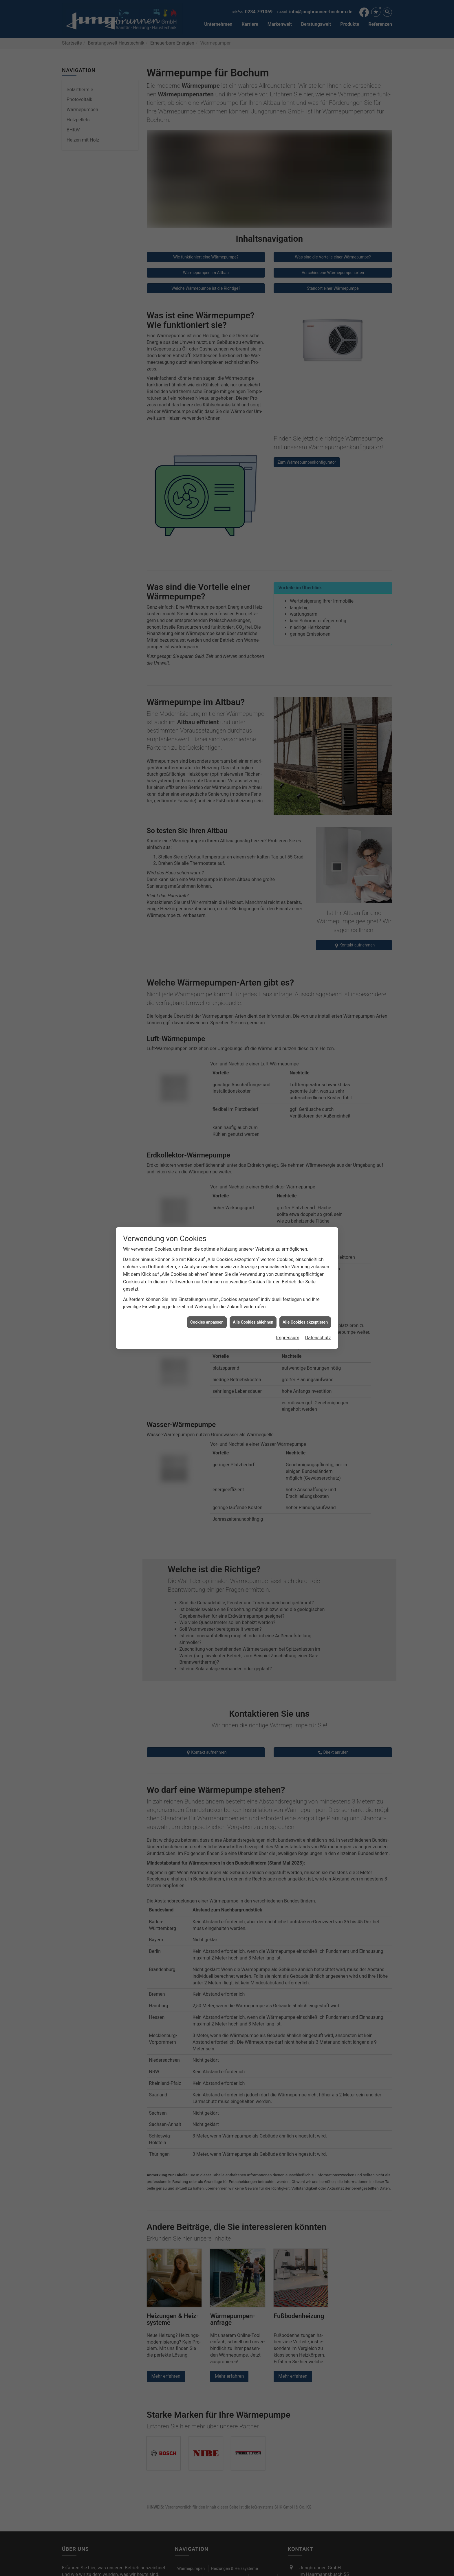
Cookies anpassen (207, 1035)
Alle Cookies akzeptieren (305, 1035)
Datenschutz (318, 1051)
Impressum (287, 1051)
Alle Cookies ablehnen (253, 1035)
